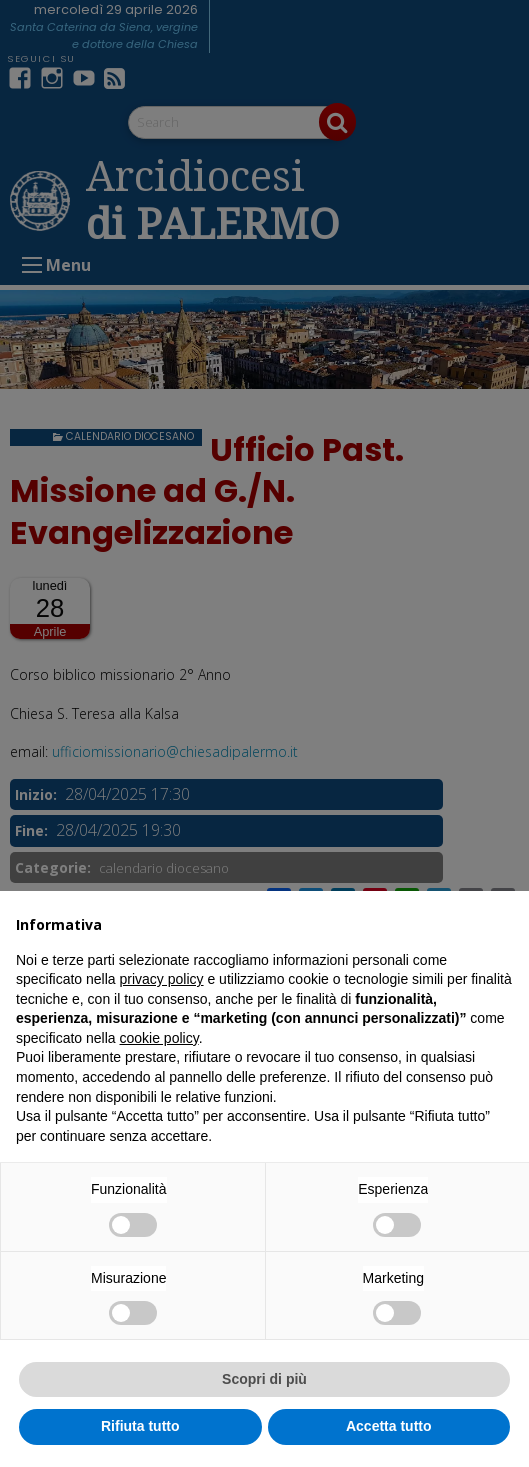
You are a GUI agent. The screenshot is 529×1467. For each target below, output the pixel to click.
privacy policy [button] (162, 979)
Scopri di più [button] (264, 1379)
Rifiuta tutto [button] (140, 1426)
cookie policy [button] (159, 1038)
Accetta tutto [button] (389, 1426)
